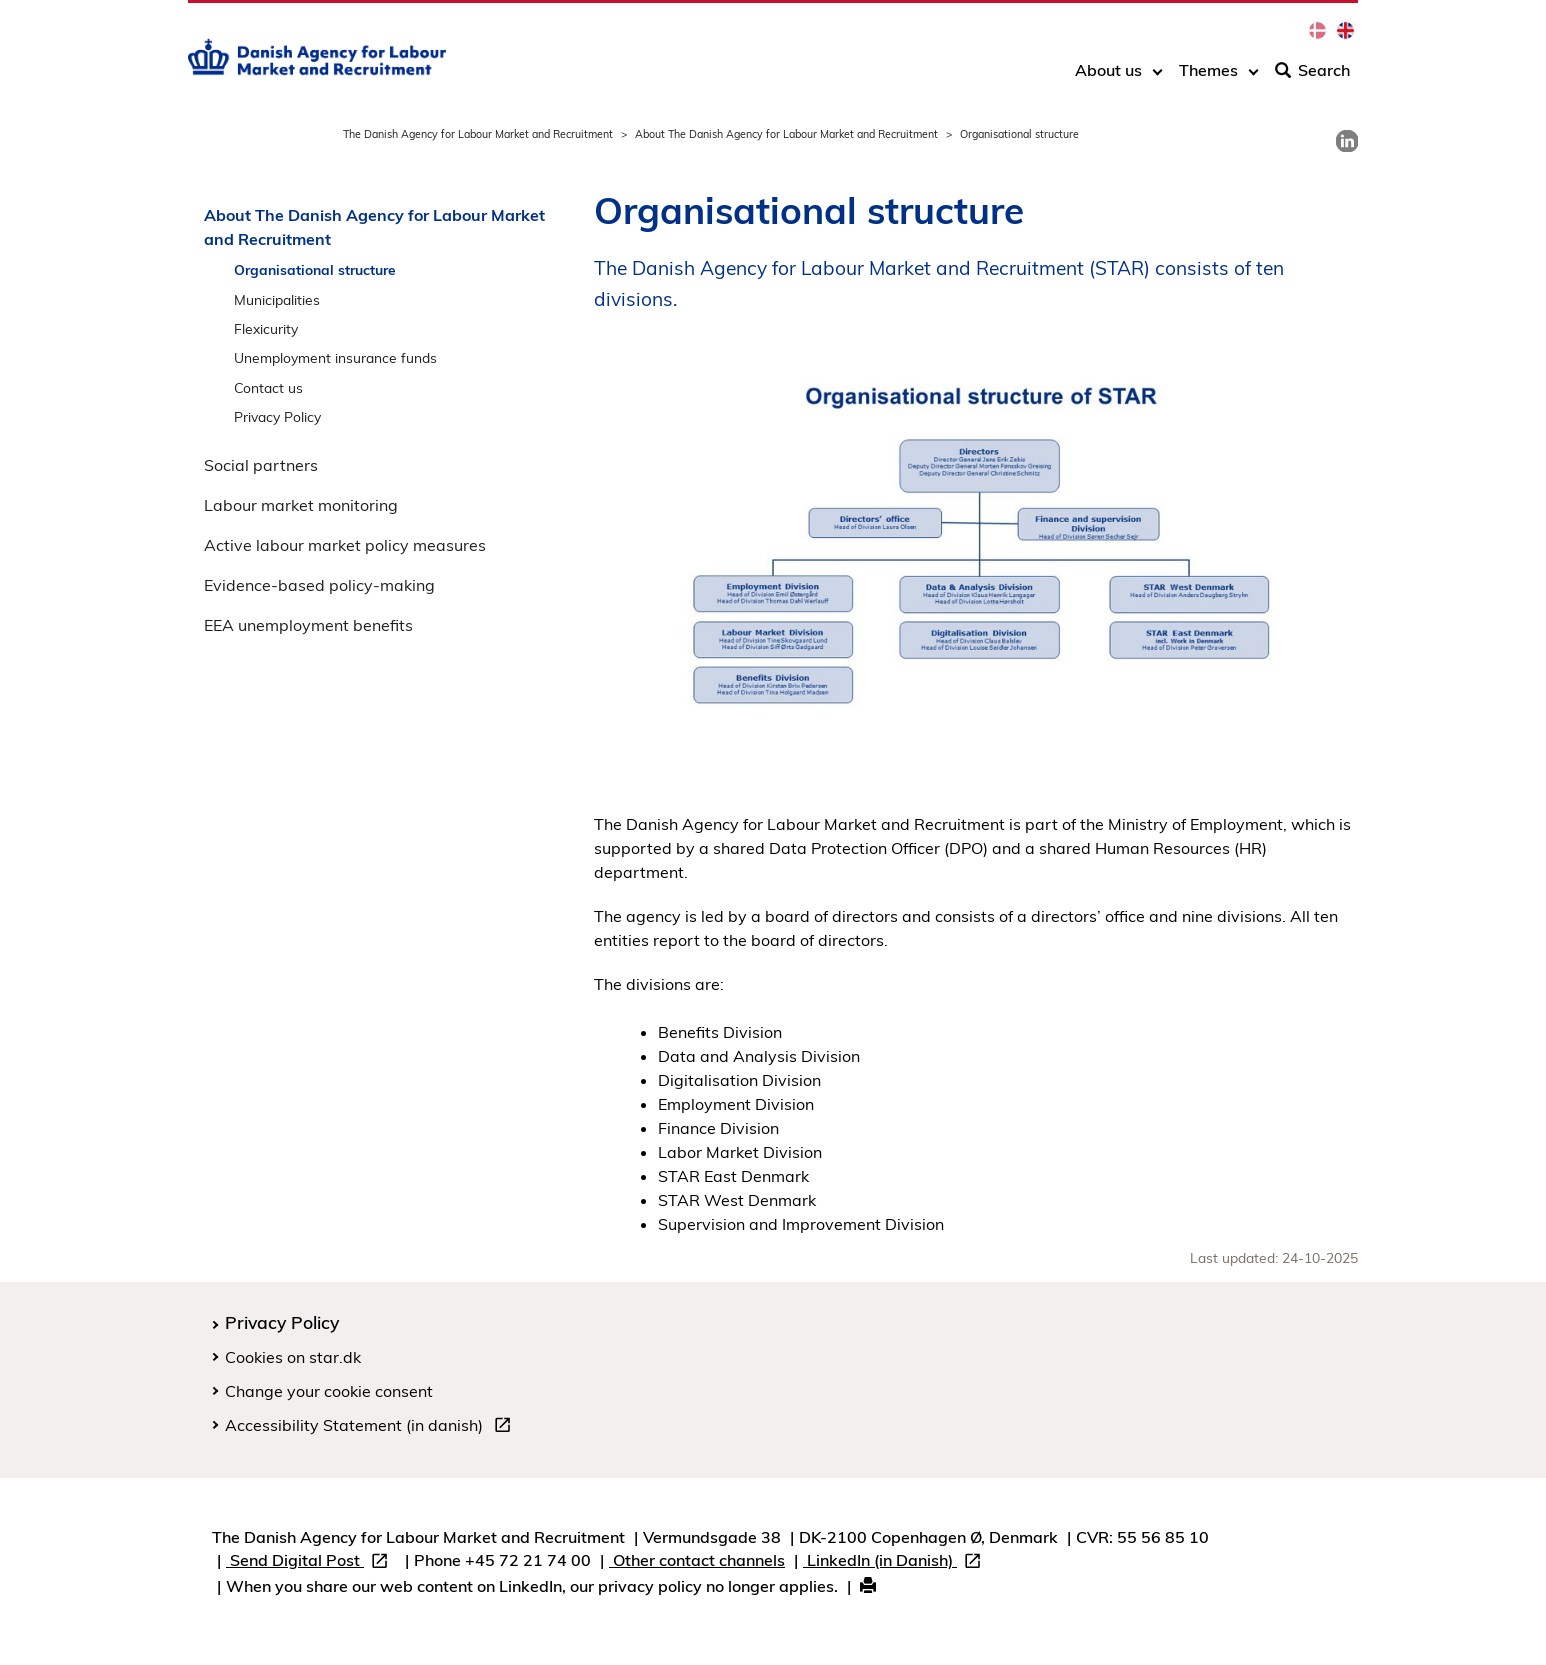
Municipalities (277, 299)
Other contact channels (697, 1560)
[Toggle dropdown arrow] (1157, 77)
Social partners (261, 465)
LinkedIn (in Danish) (896, 1562)
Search (1312, 77)
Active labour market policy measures (345, 545)
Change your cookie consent (329, 1391)
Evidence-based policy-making (319, 585)
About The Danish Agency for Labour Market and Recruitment (786, 134)
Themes (1208, 77)
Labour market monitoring (301, 505)
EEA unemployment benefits (308, 625)
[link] (1347, 141)
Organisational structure (315, 269)
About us (1108, 77)
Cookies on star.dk (293, 1357)
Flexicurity (266, 328)
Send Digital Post (311, 1562)
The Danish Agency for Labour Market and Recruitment (478, 134)
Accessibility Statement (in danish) (372, 1428)
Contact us (268, 387)
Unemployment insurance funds (335, 357)
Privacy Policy (277, 416)
